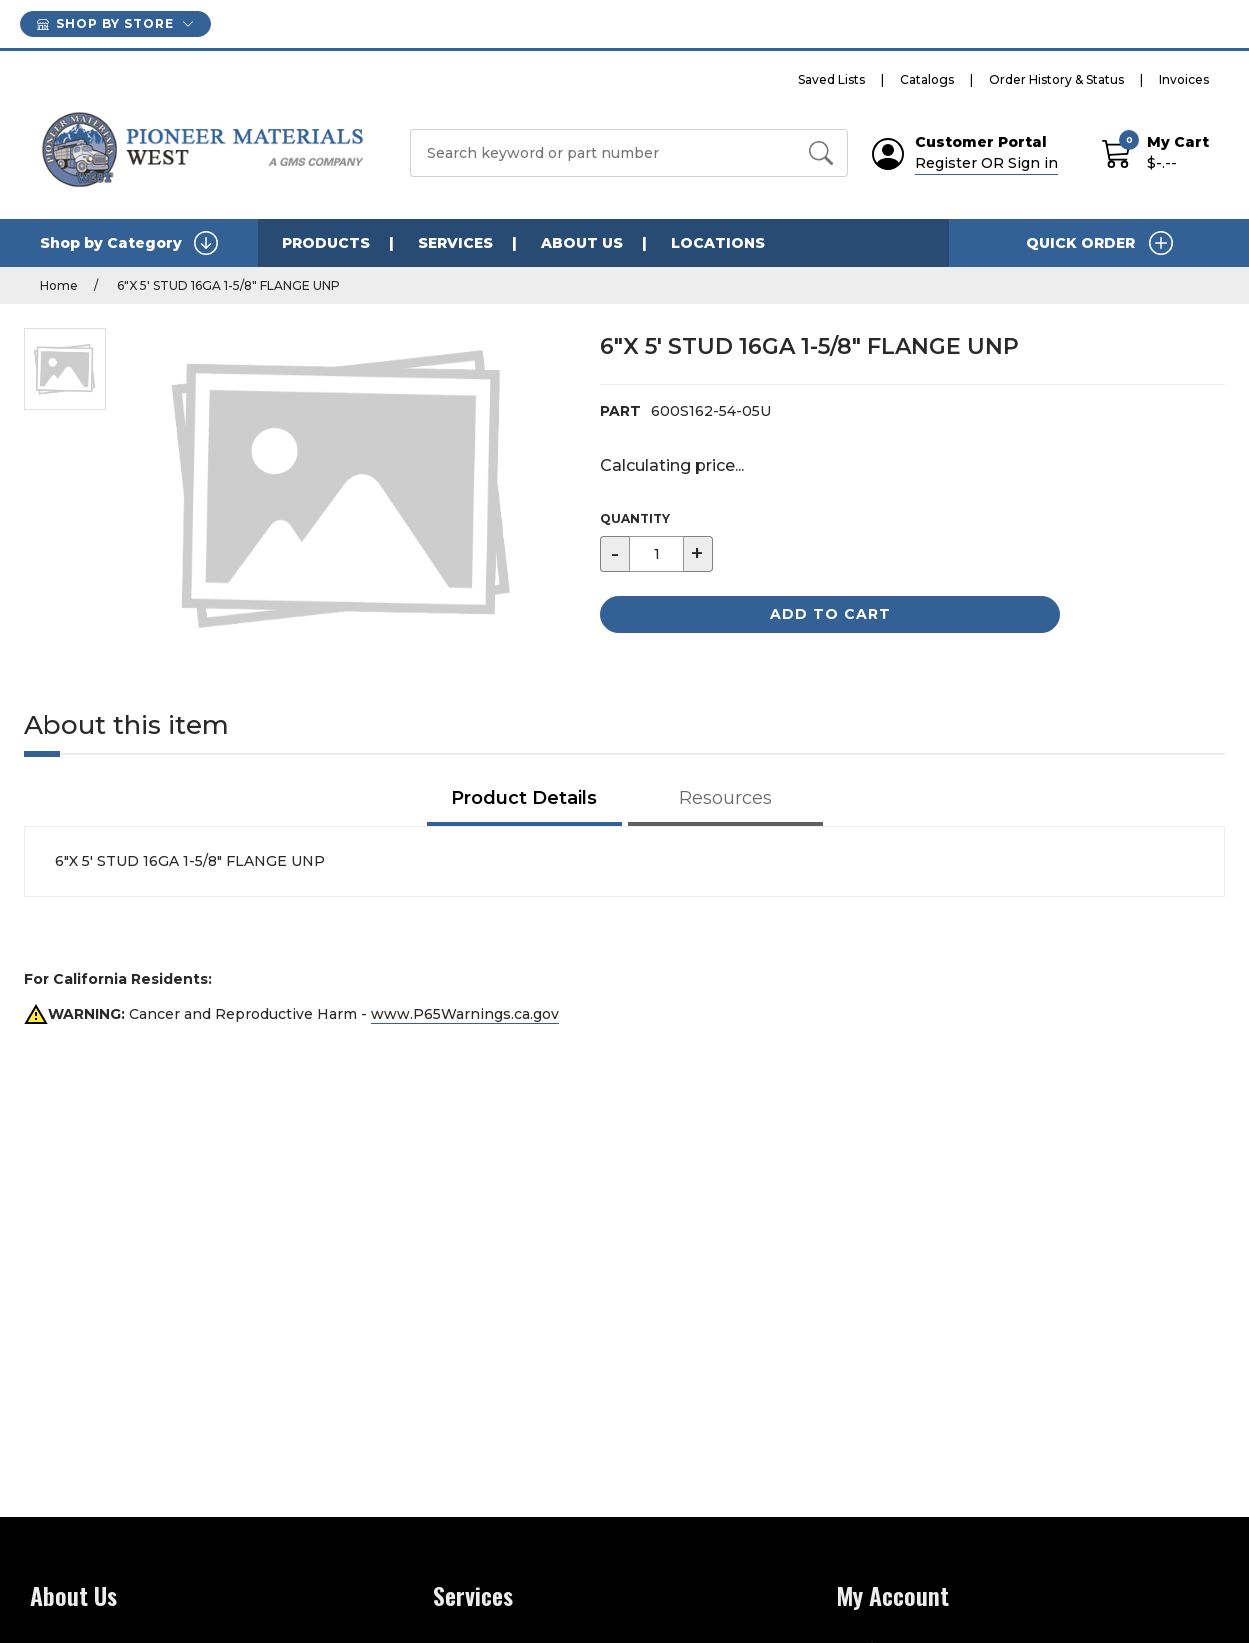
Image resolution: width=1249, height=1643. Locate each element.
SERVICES (455, 243)
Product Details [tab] (524, 798)
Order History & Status (1056, 79)
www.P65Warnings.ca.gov (465, 1014)
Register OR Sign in (986, 163)
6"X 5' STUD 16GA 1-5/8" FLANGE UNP (227, 285)
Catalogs (927, 79)
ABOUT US (582, 243)
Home (59, 285)
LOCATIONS (718, 243)
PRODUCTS (326, 243)
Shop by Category (129, 243)
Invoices (1184, 79)
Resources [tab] (725, 798)
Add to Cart (830, 614)
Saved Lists (831, 79)
